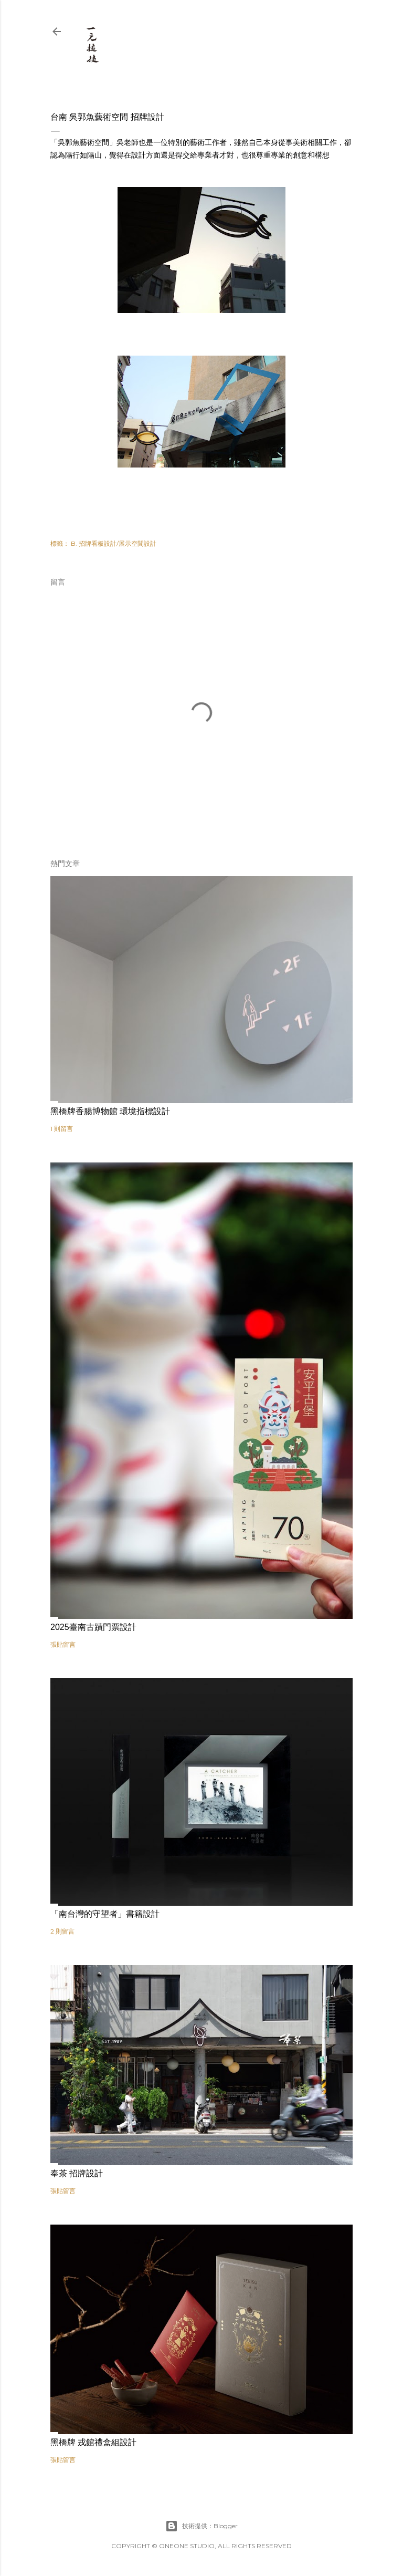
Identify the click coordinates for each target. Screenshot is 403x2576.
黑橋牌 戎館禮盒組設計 (93, 2442)
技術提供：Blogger (201, 2526)
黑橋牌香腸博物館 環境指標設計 (110, 1111)
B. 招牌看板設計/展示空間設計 (113, 543)
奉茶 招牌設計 (76, 2173)
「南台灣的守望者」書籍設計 (105, 1913)
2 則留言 (62, 1931)
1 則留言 (61, 1129)
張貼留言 (63, 1644)
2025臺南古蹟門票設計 (93, 1627)
